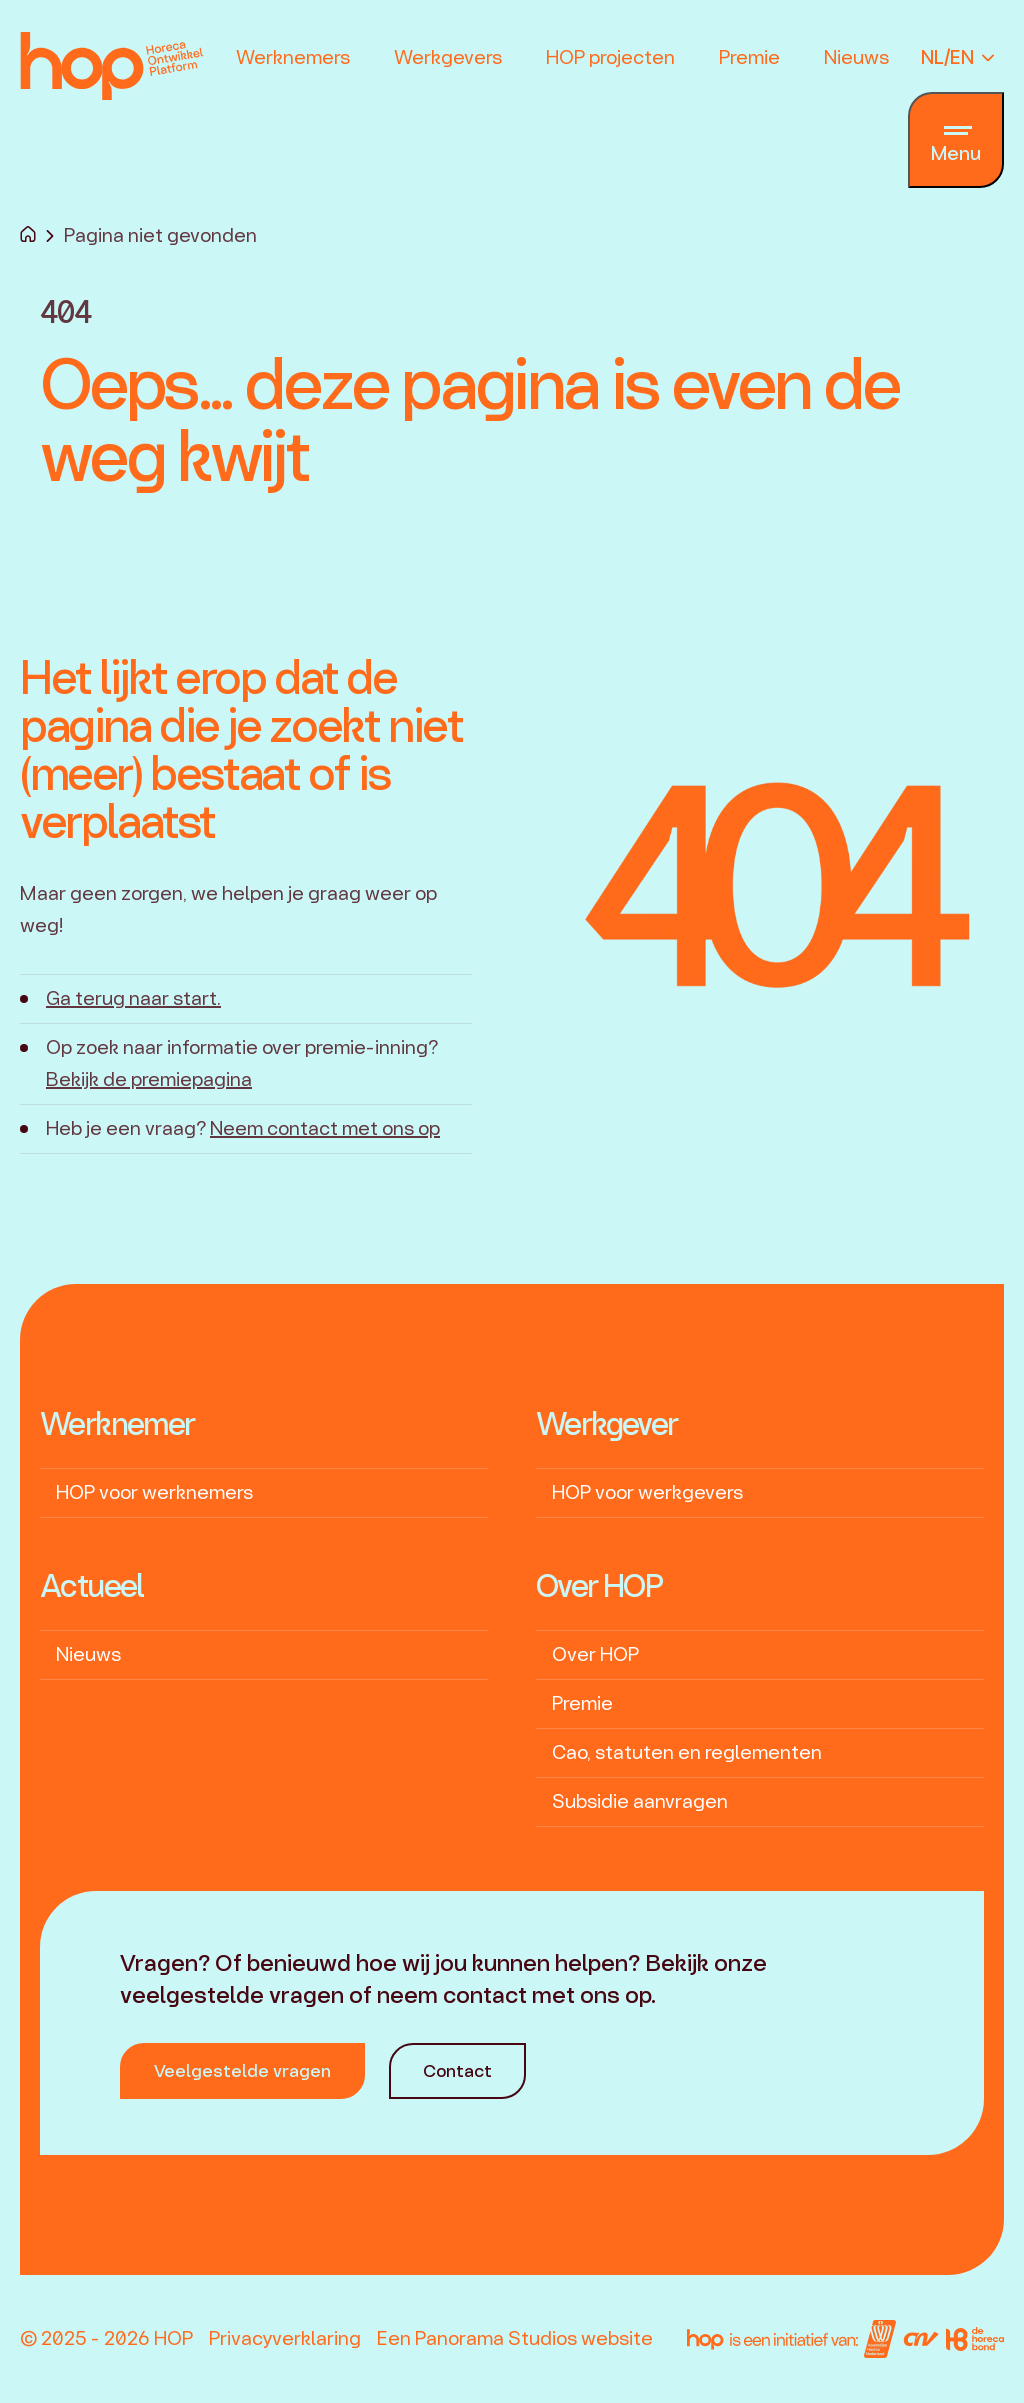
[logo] (112, 72)
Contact (457, 2070)
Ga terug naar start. (133, 998)
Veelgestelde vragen (242, 2070)
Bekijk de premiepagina (149, 1079)
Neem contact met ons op (325, 1128)
